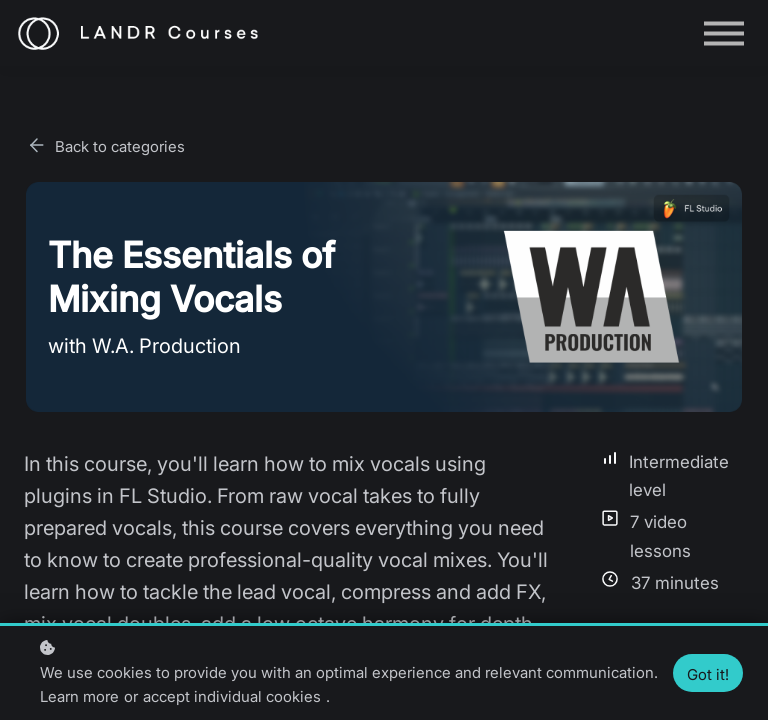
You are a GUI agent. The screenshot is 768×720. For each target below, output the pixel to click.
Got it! (708, 674)
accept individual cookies (232, 696)
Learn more (79, 696)
